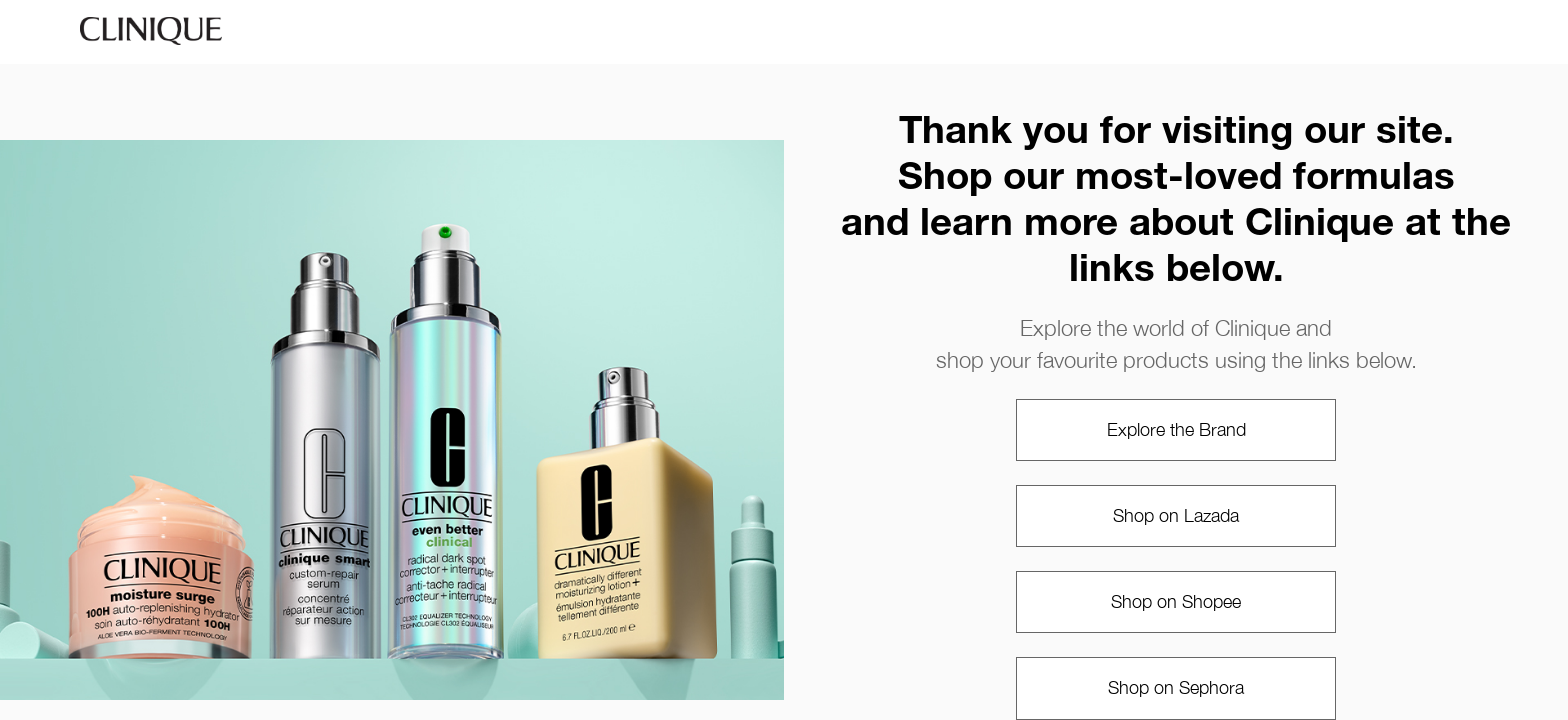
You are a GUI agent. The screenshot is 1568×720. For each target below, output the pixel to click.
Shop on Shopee (1176, 601)
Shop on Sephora (1176, 687)
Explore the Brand (1176, 429)
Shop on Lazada (1176, 515)
